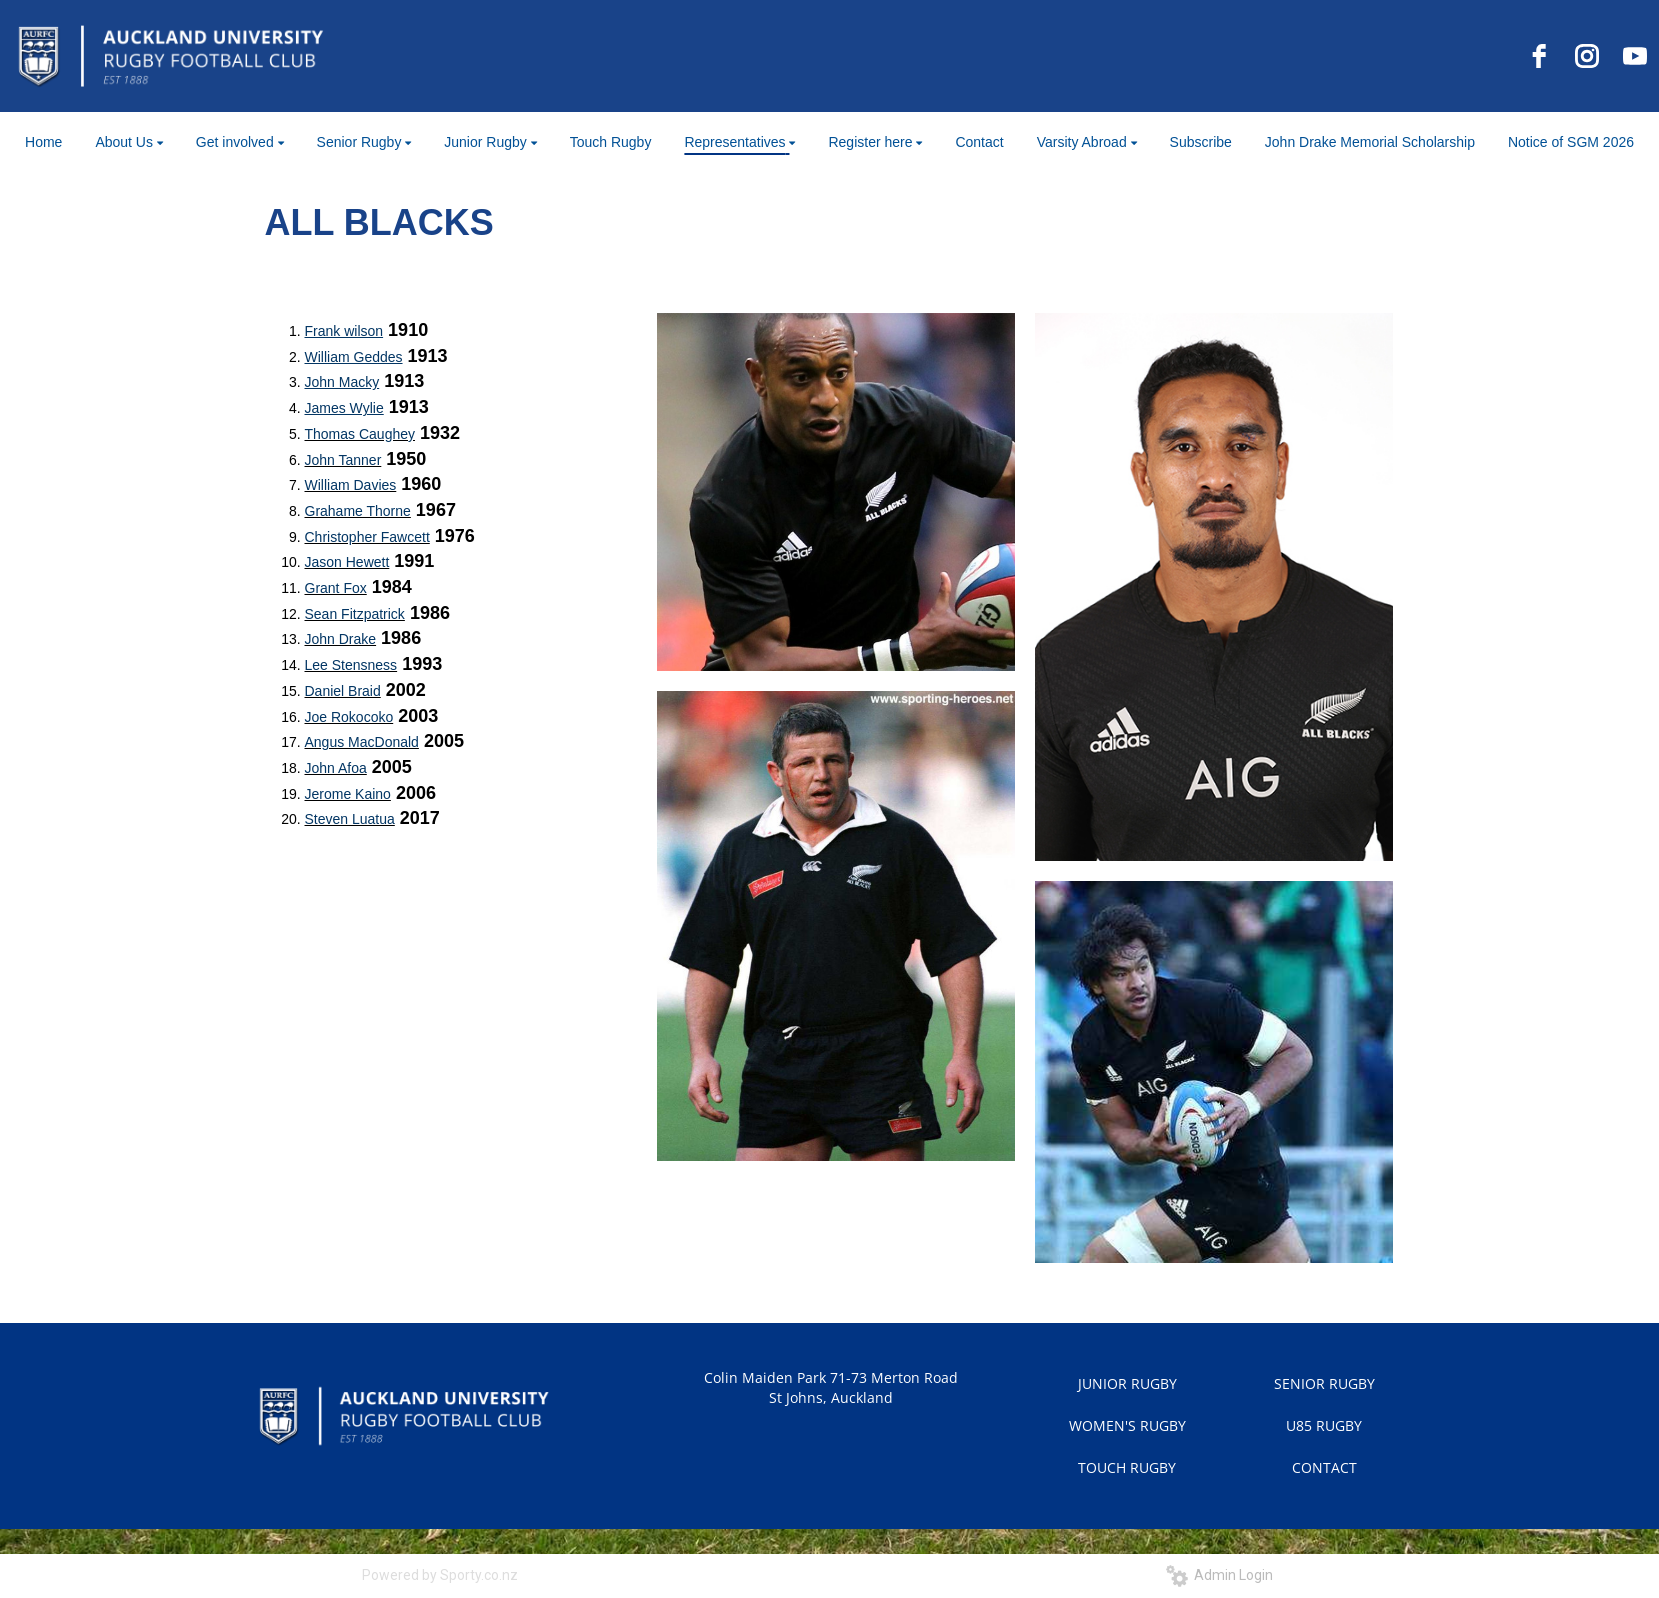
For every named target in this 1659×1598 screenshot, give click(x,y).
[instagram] (1587, 56)
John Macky (342, 382)
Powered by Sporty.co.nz (440, 1575)
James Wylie (344, 408)
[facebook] (1539, 56)
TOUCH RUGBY (1127, 1467)
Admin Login (1219, 1575)
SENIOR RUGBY (1324, 1383)
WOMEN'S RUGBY (1127, 1425)
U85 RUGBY (1324, 1425)
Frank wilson (344, 331)
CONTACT (1324, 1467)
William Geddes (354, 357)
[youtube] (1635, 56)
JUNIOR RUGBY (1127, 1383)
